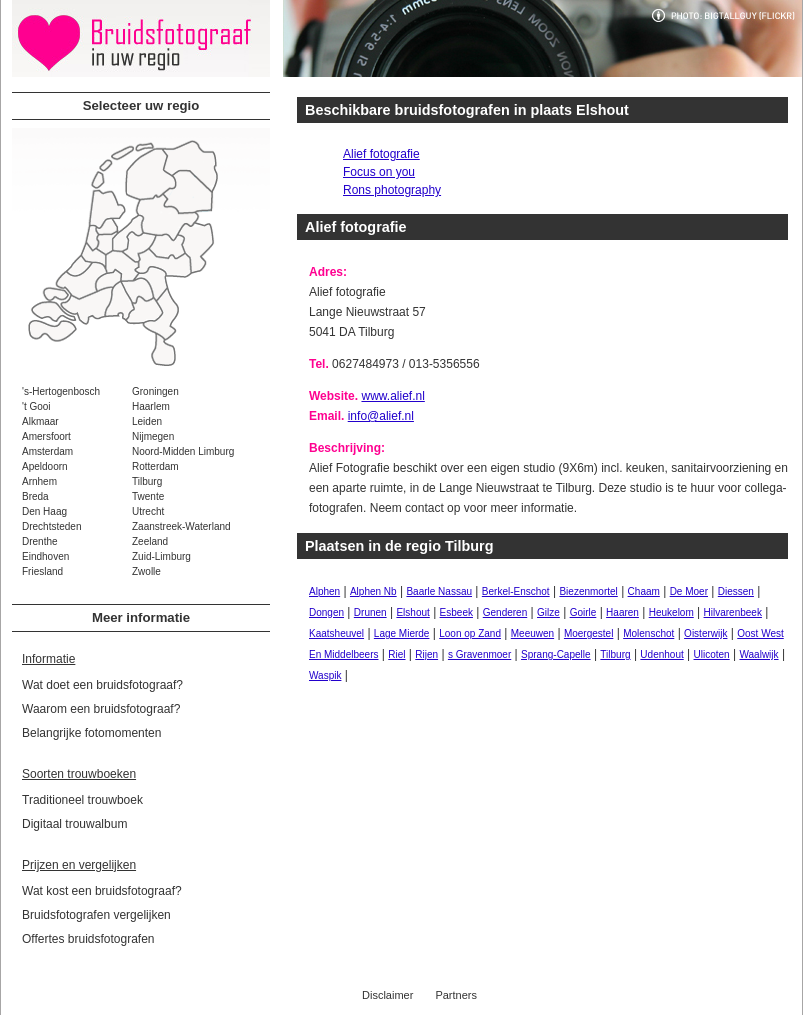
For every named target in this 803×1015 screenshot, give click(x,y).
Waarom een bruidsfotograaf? (101, 709)
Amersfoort (46, 436)
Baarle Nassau (439, 591)
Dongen (326, 612)
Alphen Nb (373, 591)
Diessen (736, 591)
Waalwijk (758, 654)
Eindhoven (45, 556)
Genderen (505, 612)
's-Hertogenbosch (61, 391)
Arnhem (39, 481)
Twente (148, 496)
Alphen (324, 591)
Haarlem (151, 406)
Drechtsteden (51, 526)
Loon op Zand (470, 633)
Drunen (370, 612)
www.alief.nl (392, 396)
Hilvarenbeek (733, 612)
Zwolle (146, 571)
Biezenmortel (588, 591)
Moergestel (588, 633)
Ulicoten (712, 654)
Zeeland (150, 541)
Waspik (325, 675)
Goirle (583, 612)
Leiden (147, 421)
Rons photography (392, 190)
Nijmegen (153, 436)
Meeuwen (532, 633)
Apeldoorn (45, 466)
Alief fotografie (381, 154)
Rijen (426, 654)
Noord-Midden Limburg (183, 451)
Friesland (42, 571)
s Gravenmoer (479, 654)
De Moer (689, 591)
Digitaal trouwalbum (74, 824)
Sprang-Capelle (556, 654)
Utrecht (148, 511)
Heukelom (671, 612)
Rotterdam (155, 466)
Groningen (155, 391)
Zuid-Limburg (161, 556)
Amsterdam (47, 451)
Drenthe (40, 541)
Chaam (644, 591)
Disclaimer (387, 995)
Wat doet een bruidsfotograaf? (102, 685)
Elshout (412, 612)
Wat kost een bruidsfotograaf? (102, 891)
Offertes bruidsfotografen (88, 939)
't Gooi (36, 406)
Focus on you (379, 172)
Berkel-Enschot (516, 591)
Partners (456, 995)
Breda (35, 496)
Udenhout (661, 654)
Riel (396, 654)
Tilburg (147, 481)
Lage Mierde (402, 633)
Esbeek (456, 612)
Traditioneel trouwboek (82, 800)
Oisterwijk (705, 633)
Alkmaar (40, 421)
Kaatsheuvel (336, 633)
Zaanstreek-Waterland (181, 526)
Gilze (548, 612)
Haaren (622, 612)
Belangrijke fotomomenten (91, 733)
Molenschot (648, 633)
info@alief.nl (381, 416)
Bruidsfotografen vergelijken (96, 915)
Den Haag (44, 511)
